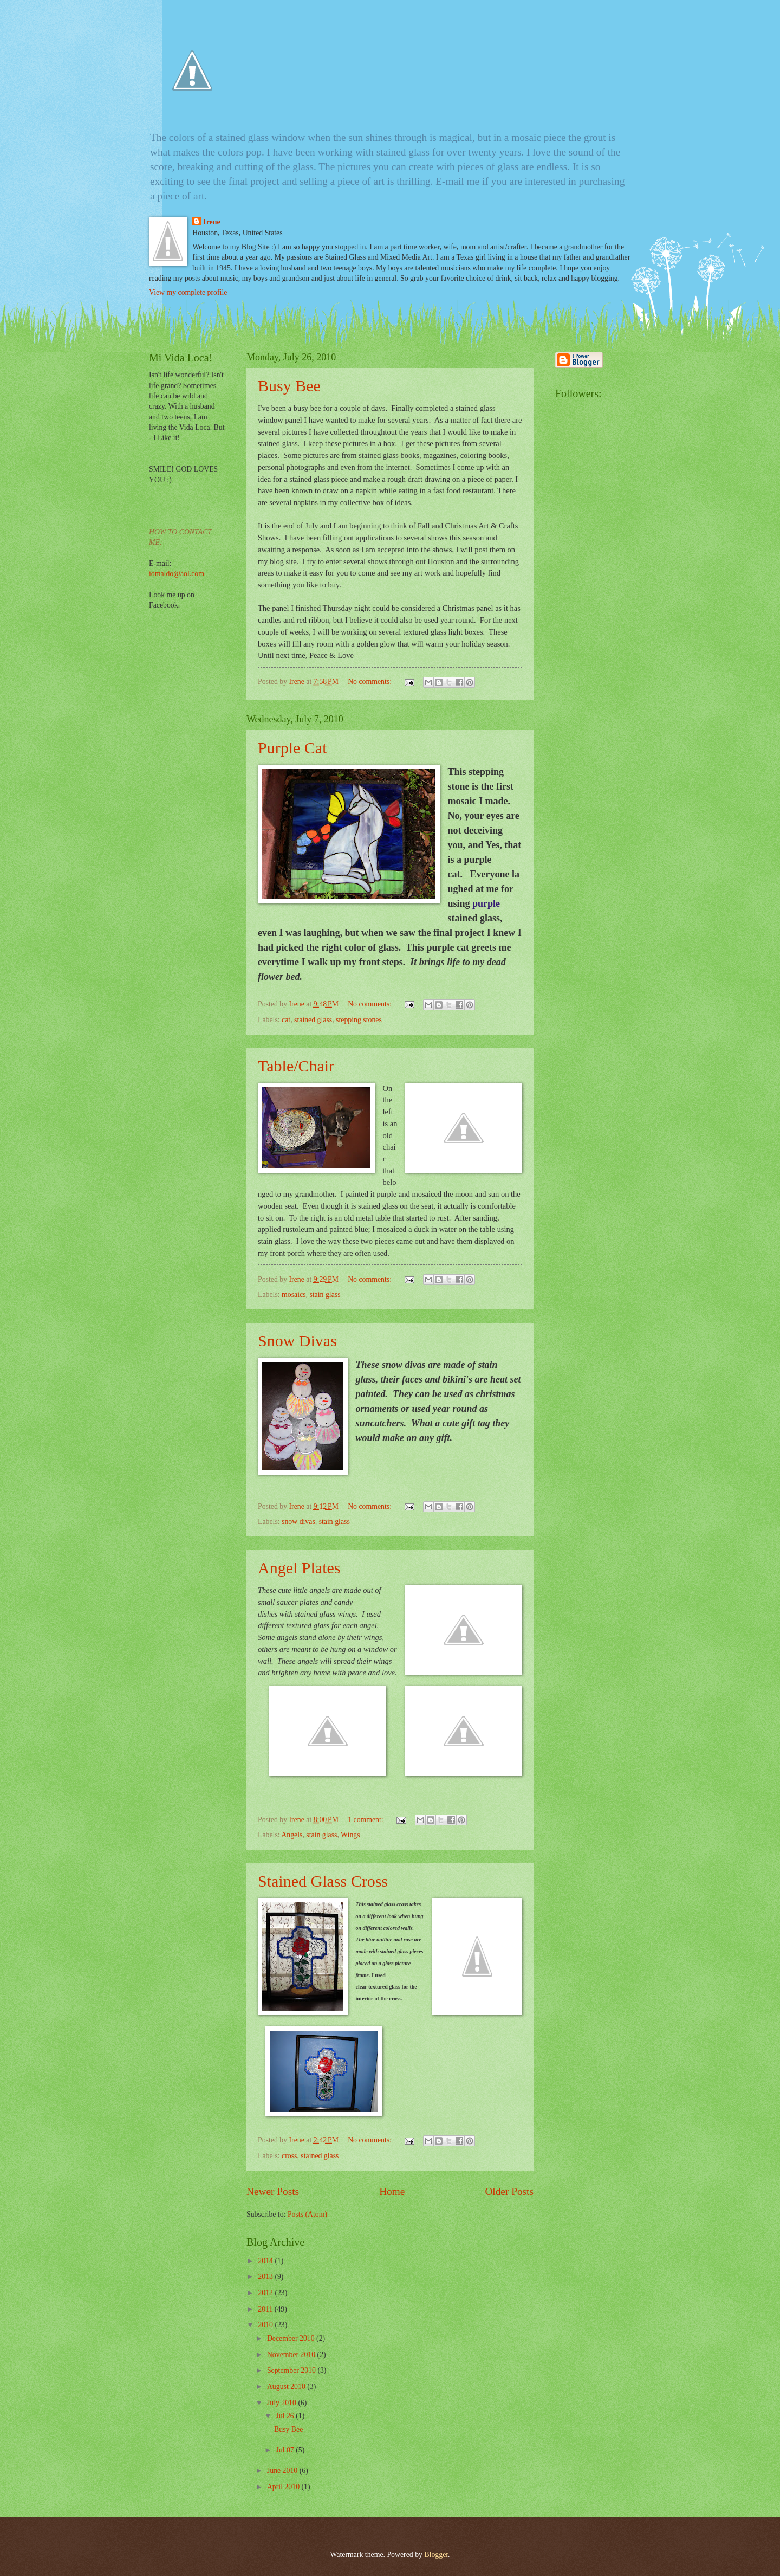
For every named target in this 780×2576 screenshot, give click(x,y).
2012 (266, 2293)
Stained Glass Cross (323, 1881)
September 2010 (292, 2370)
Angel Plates (299, 1568)
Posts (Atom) (307, 2214)
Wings (350, 1835)
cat (286, 1020)
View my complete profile (188, 292)
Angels (291, 1835)
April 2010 (284, 2487)
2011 (266, 2309)
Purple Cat (292, 748)
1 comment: (366, 1820)
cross (289, 2156)
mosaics (294, 1294)
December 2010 (291, 2338)
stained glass (313, 1020)
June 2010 (283, 2471)
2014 (266, 2261)
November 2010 (292, 2355)
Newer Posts (272, 2191)
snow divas (298, 1522)
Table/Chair (296, 1066)
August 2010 (287, 2387)
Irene (211, 222)
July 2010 (282, 2403)
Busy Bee (289, 386)
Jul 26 (286, 2416)
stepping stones (359, 1020)
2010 (266, 2325)
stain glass (324, 1294)
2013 (266, 2276)
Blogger (436, 2555)
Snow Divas (297, 1341)
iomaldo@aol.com (176, 574)
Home (392, 2191)
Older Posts (509, 2191)
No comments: (370, 681)
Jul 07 (286, 2450)
